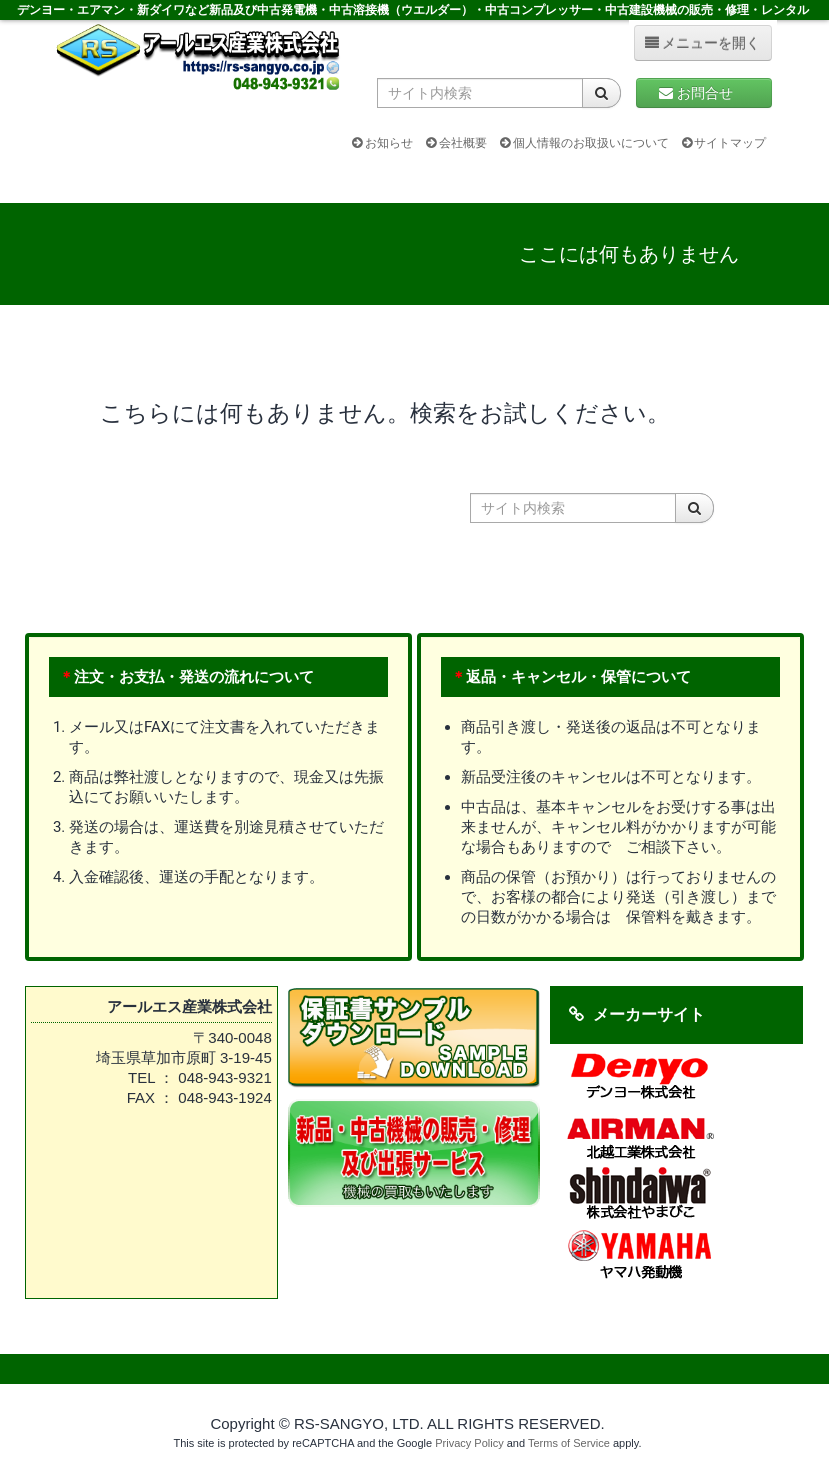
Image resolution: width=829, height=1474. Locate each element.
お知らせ (382, 143)
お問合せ (703, 93)
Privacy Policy (469, 1443)
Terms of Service (569, 1443)
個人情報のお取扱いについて (584, 143)
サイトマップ (724, 143)
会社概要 (456, 143)
